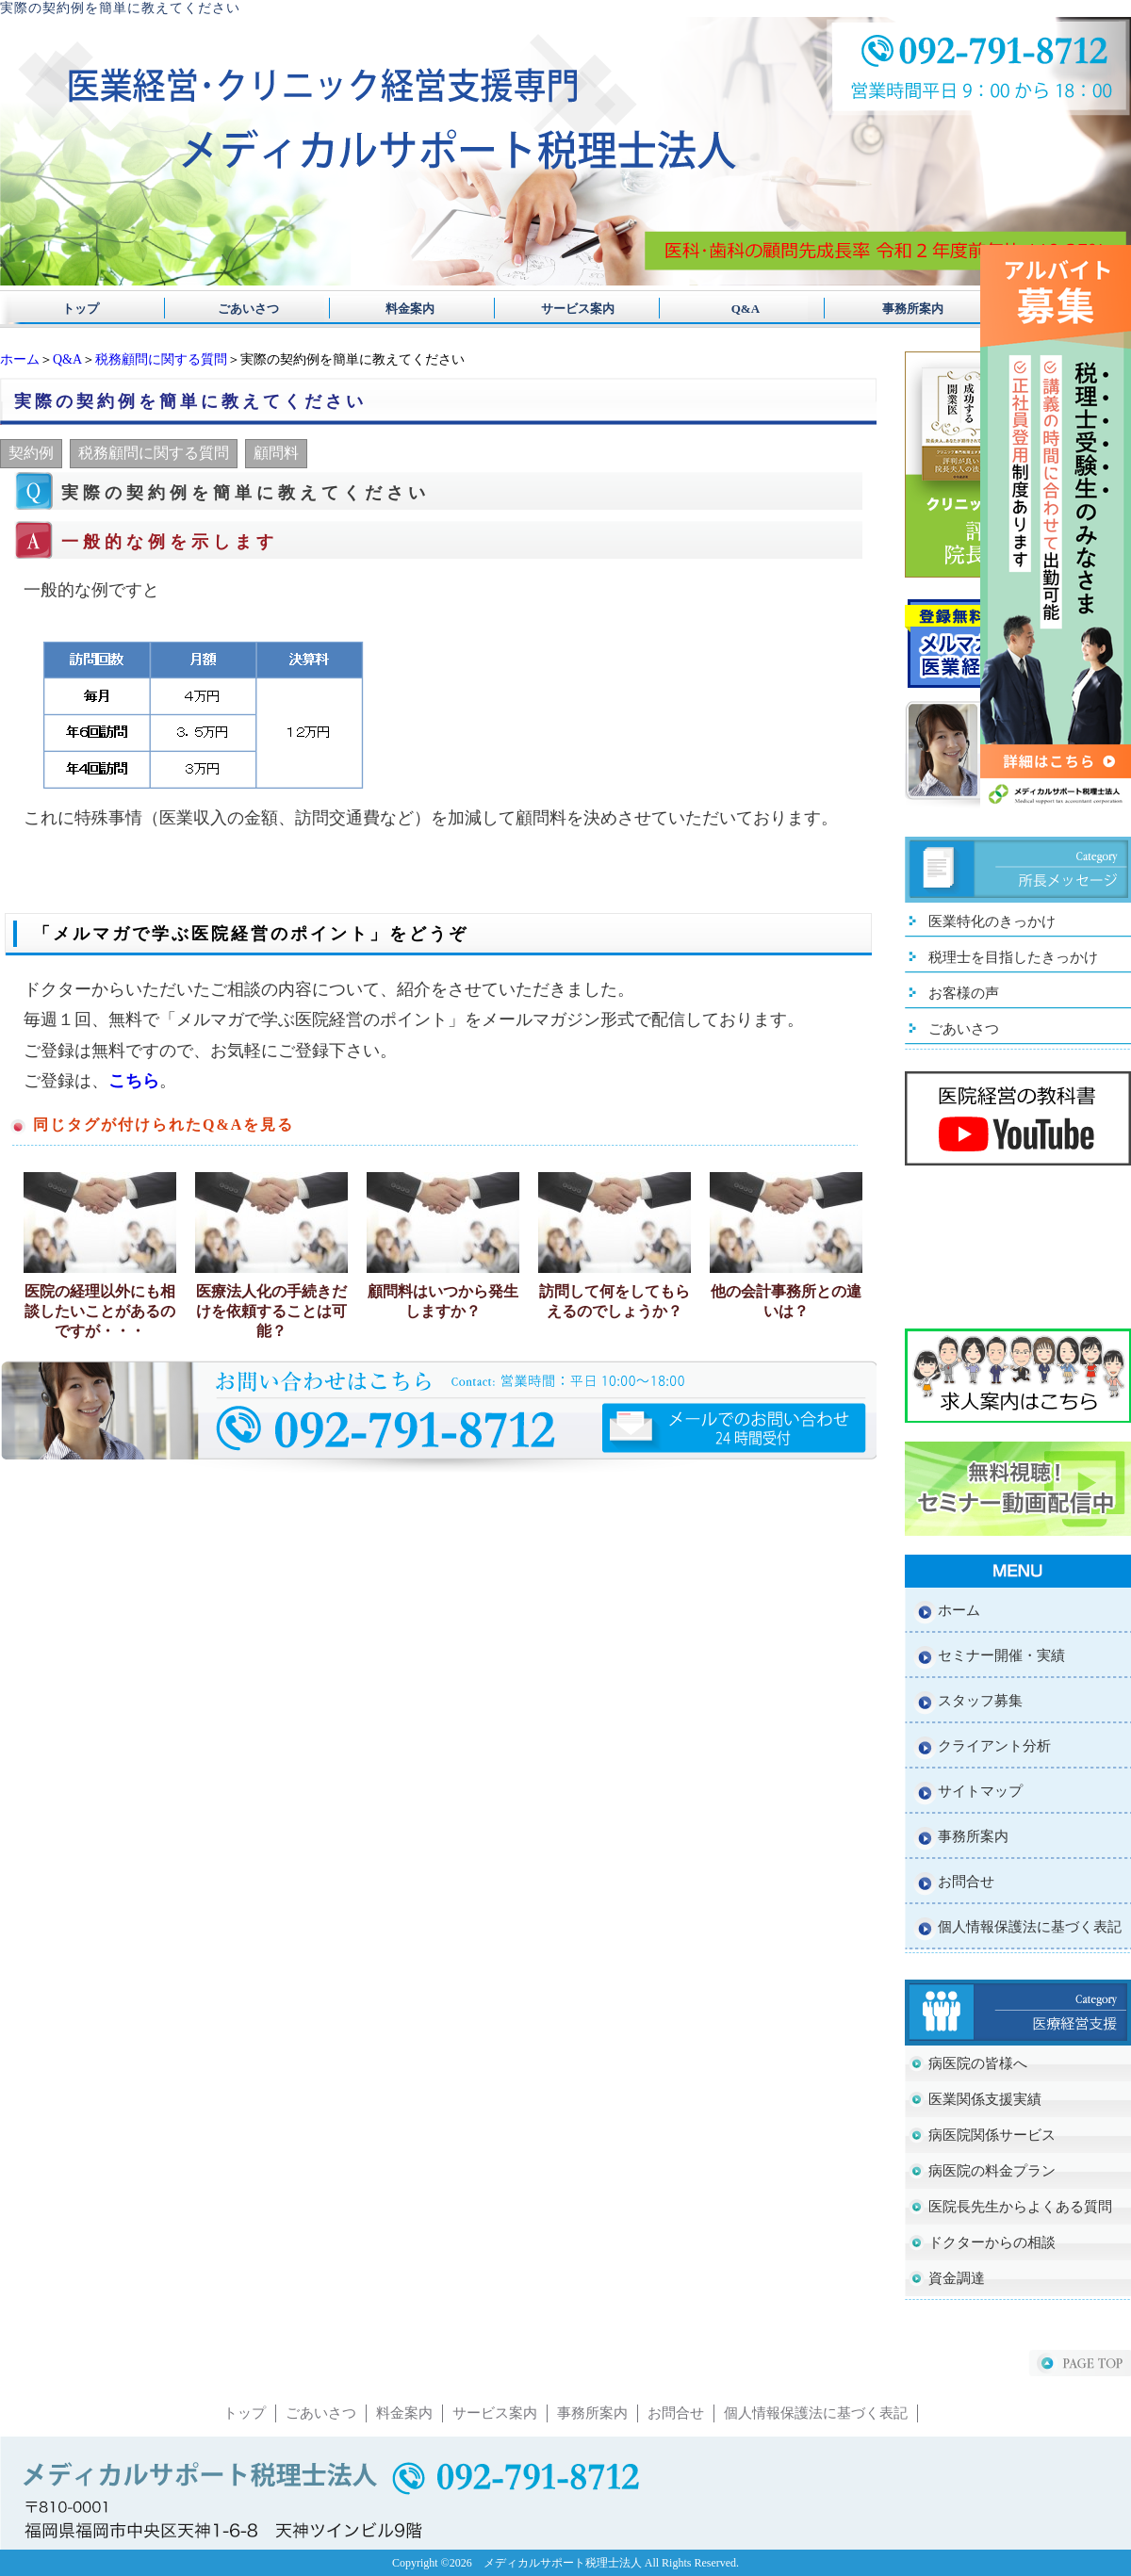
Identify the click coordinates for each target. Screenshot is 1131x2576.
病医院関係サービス (992, 2135)
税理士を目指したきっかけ (1013, 957)
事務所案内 (888, 309)
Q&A (727, 309)
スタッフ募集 (980, 1700)
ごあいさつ (242, 309)
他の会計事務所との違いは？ (786, 1301)
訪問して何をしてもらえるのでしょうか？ (614, 1301)
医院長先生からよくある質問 (1020, 2206)
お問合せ (966, 1881)
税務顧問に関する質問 (161, 359)
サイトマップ (980, 1791)
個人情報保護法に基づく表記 (1030, 1926)
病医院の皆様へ (977, 2063)
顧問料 (276, 453)
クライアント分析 (994, 1745)
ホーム (20, 359)
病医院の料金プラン (992, 2170)
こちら (133, 1080)
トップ (80, 309)
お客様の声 (963, 993)
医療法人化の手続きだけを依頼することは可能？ (271, 1311)
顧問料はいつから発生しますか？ (443, 1301)
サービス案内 (565, 309)
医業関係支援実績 (984, 2099)
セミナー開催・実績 (1001, 1655)
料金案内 (403, 309)
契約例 (31, 453)
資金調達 (956, 2278)
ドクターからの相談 (992, 2242)
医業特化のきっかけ (992, 921)
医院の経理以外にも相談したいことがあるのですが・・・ (100, 1311)
